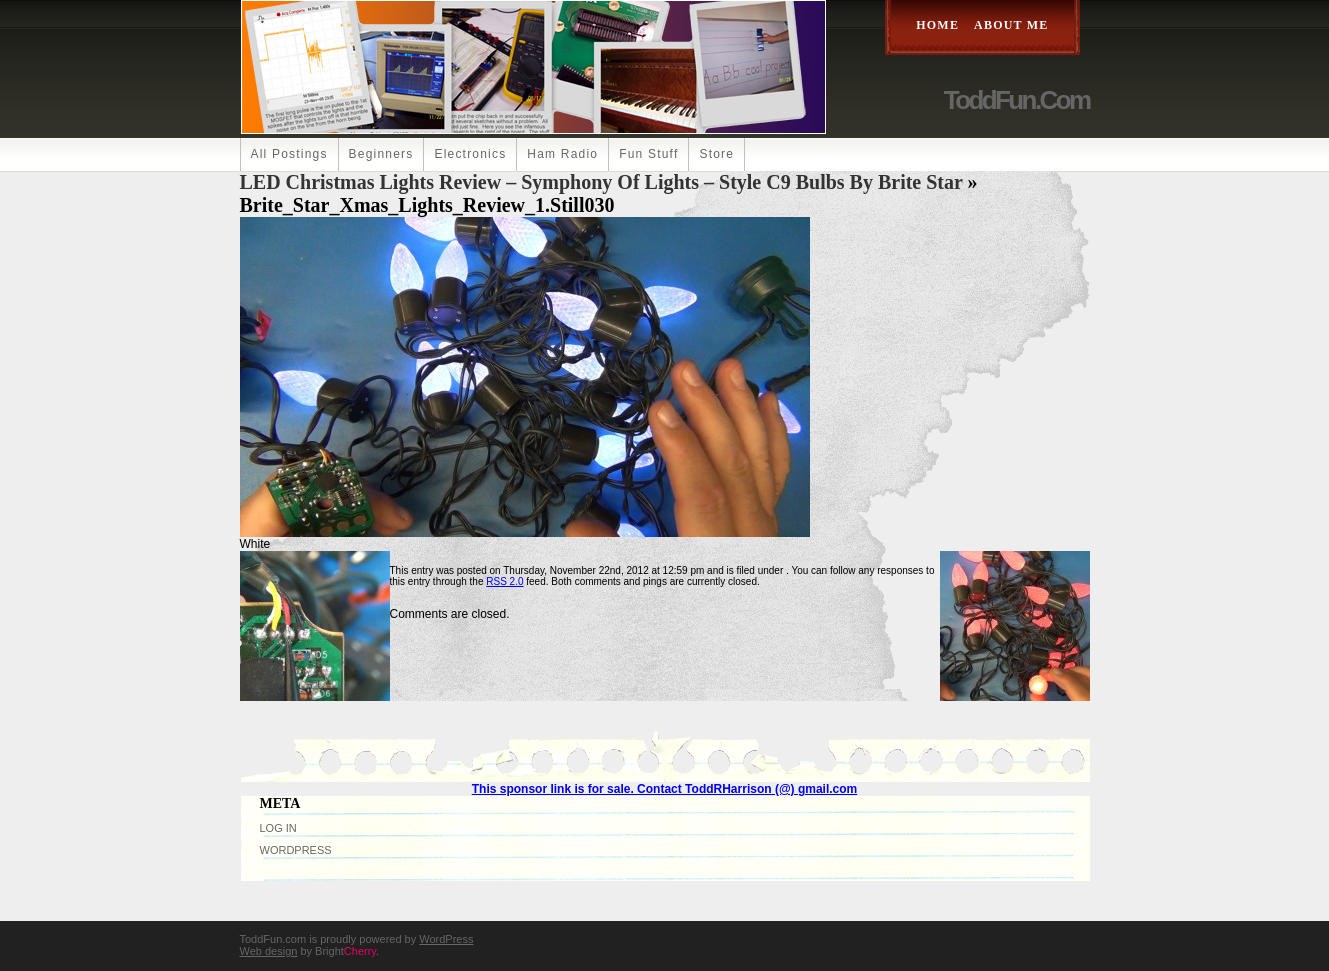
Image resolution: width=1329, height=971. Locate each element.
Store (716, 154)
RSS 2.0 (504, 581)
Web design (269, 951)
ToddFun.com (1017, 100)
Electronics (470, 154)
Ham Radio (562, 154)
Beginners (381, 154)
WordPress (296, 850)
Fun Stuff (648, 154)
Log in (278, 828)
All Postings (289, 154)
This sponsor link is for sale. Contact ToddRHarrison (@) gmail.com (665, 789)
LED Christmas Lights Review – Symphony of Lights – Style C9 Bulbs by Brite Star (601, 182)
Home (937, 25)
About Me (1011, 25)
